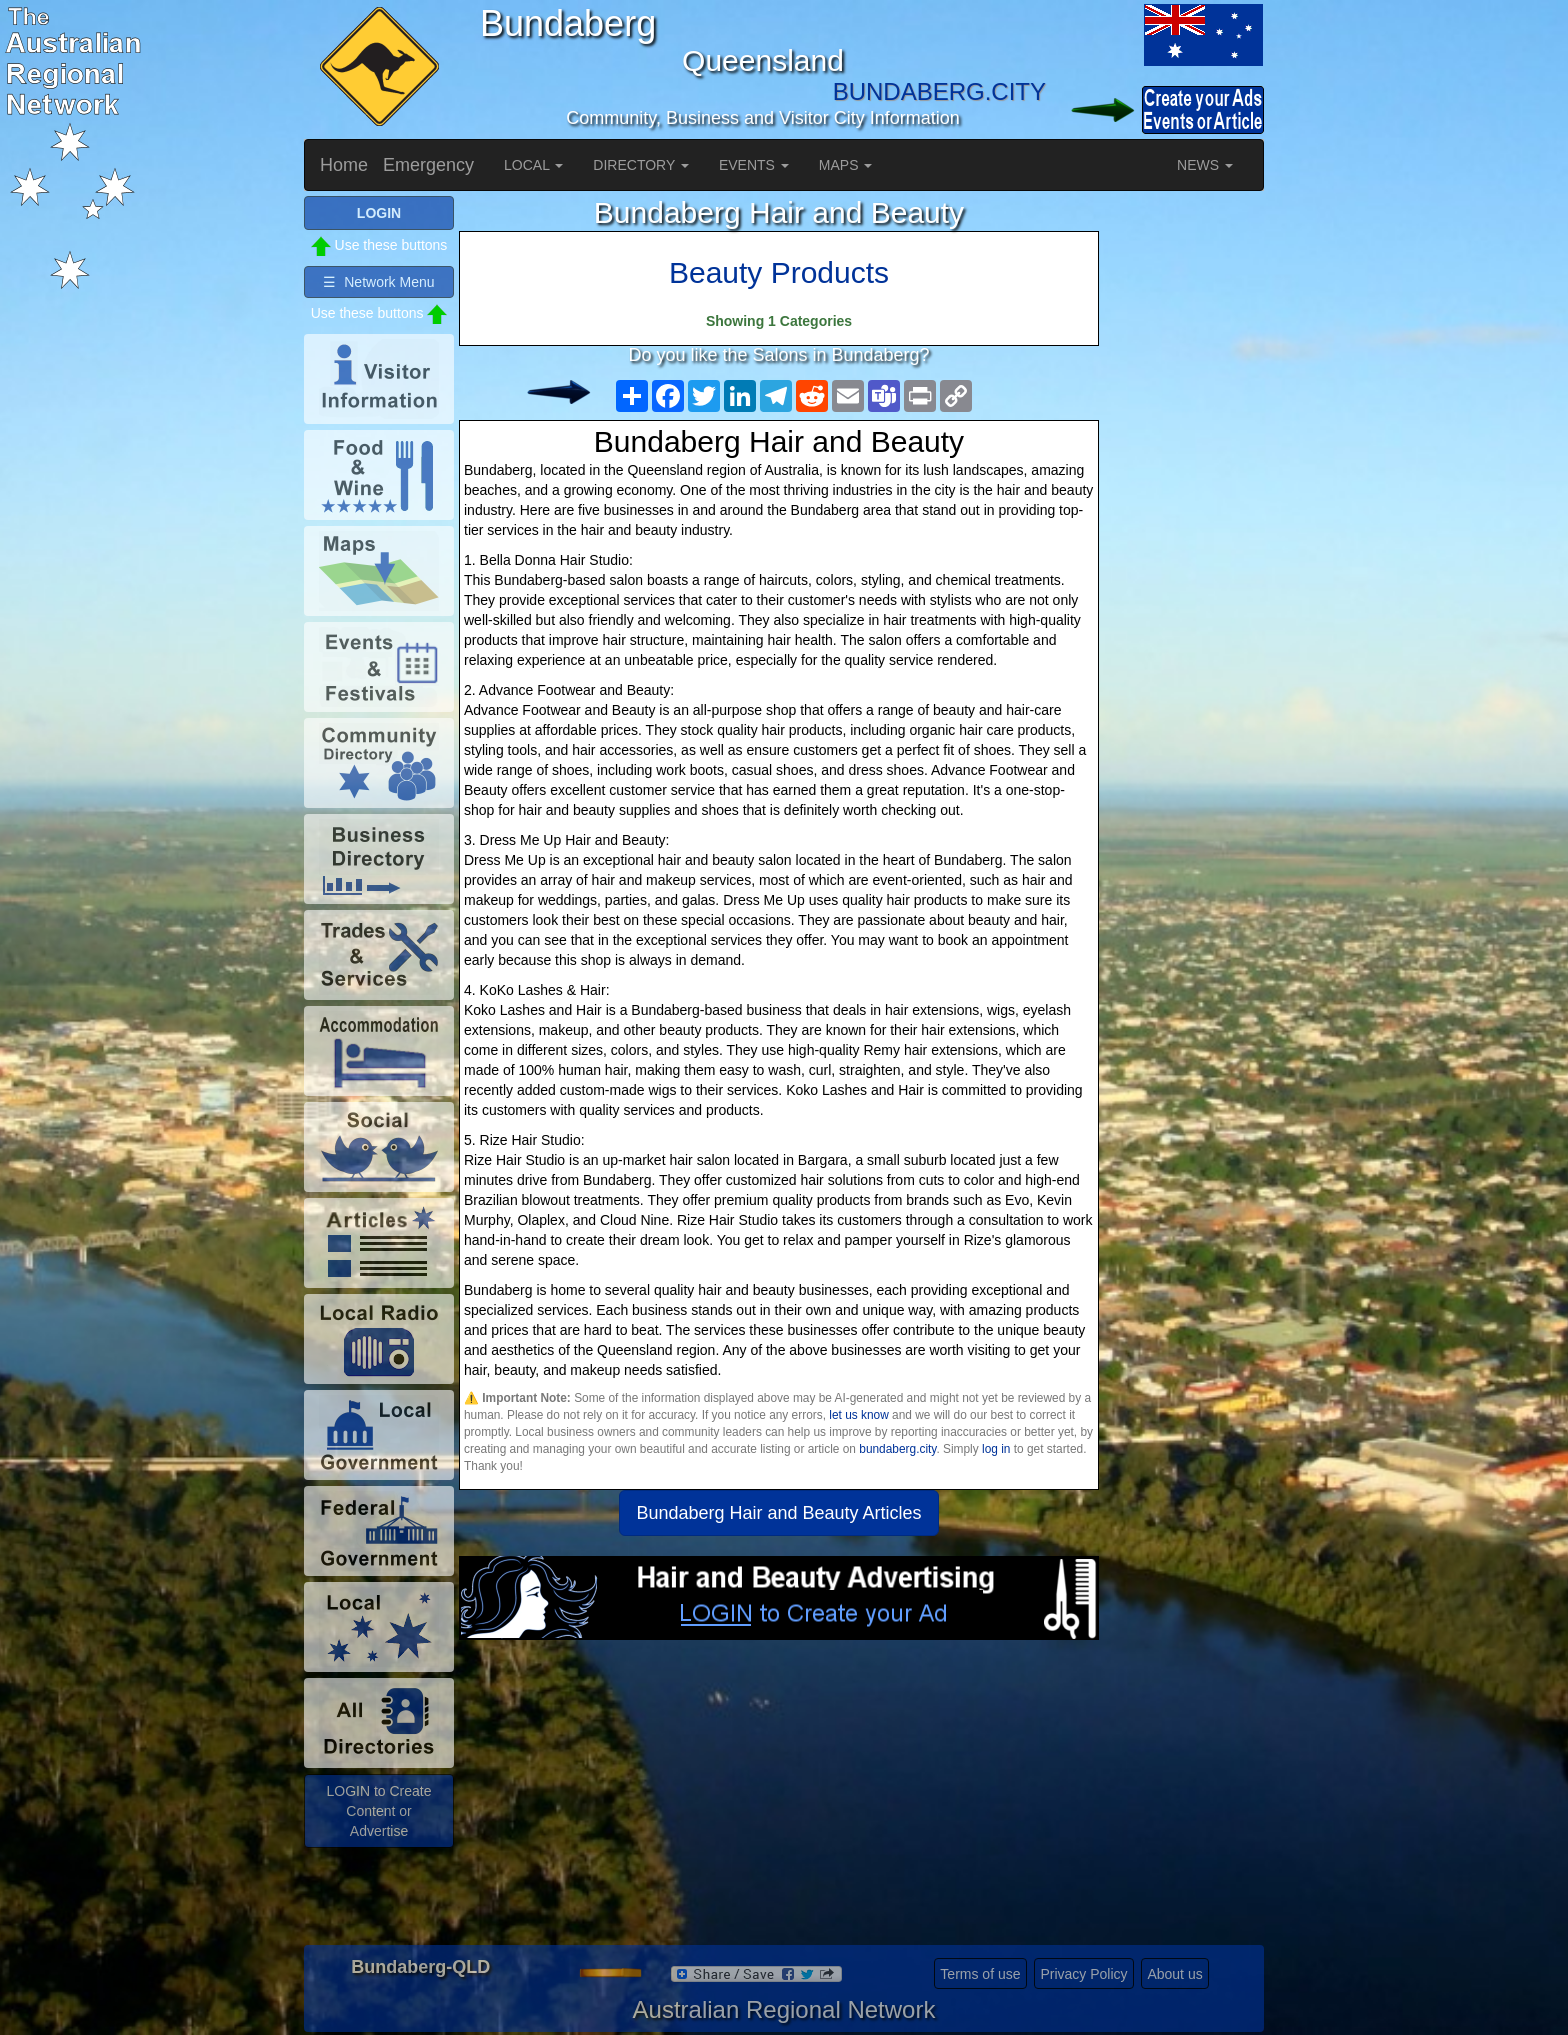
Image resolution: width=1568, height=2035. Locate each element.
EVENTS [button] (754, 165)
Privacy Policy (1083, 1974)
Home (344, 165)
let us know (858, 1415)
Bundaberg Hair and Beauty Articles (778, 1513)
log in (996, 1449)
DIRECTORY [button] (641, 165)
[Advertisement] (779, 1800)
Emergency (428, 165)
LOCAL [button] (533, 165)
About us (1174, 1974)
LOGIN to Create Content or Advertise (378, 1811)
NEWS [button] (1205, 165)
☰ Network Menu (378, 282)
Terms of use (980, 1974)
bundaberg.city (897, 1449)
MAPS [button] (846, 165)
